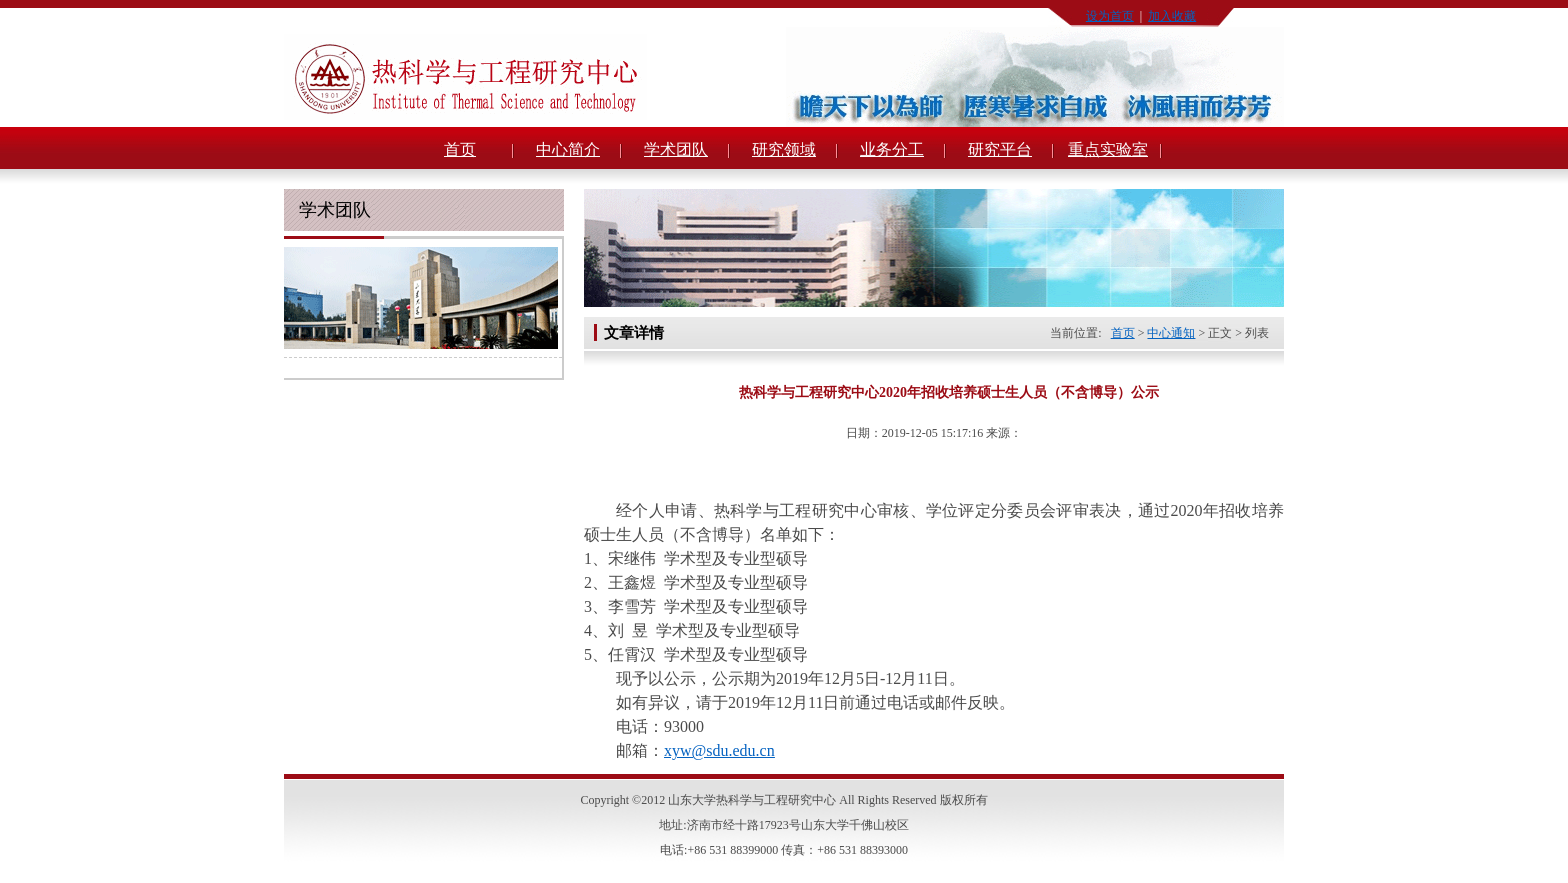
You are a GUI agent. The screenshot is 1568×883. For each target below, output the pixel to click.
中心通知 (1171, 333)
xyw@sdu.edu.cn (719, 750)
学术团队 (676, 149)
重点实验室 (1108, 149)
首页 (460, 149)
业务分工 (892, 149)
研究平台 (1000, 149)
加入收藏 (1172, 16)
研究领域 (784, 149)
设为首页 (1110, 16)
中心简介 (568, 149)
